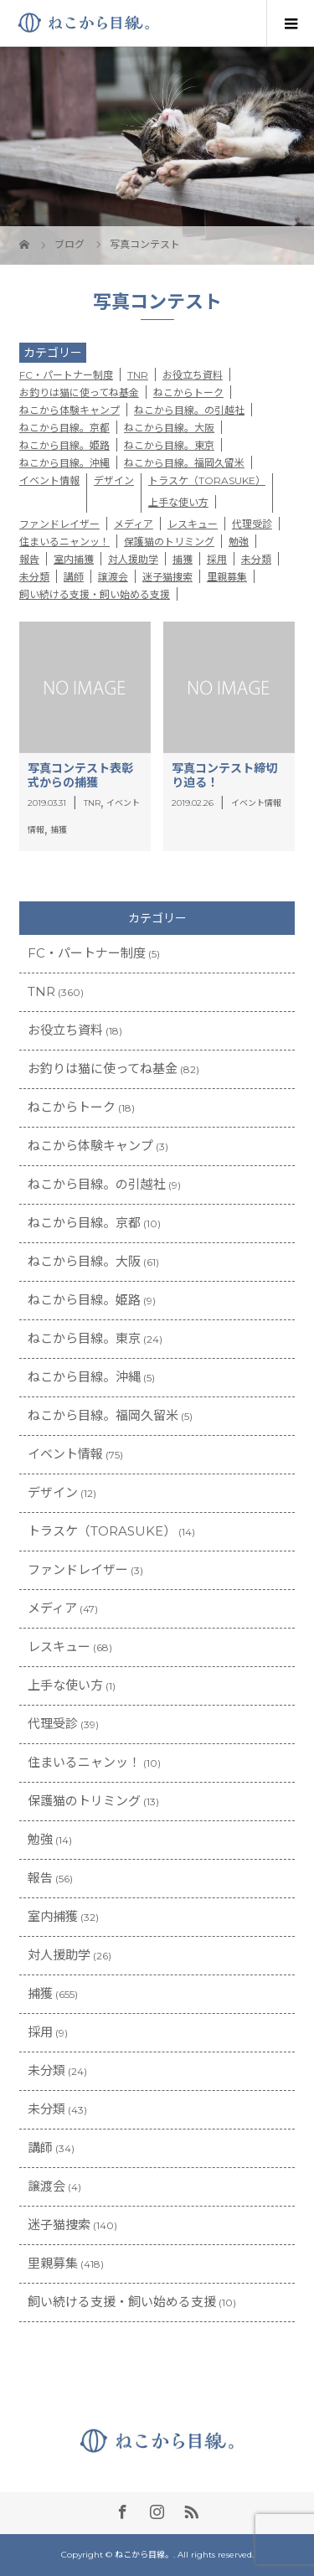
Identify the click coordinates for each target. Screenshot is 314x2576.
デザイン (114, 480)
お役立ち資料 (192, 375)
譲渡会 (113, 576)
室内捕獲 (74, 559)
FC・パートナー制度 (66, 375)
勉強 (239, 541)
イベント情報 (49, 480)
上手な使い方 (178, 502)
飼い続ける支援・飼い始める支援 (94, 594)
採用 (217, 559)
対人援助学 (133, 559)
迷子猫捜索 (167, 576)
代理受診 (252, 524)
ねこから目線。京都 (64, 427)
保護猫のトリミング (169, 541)
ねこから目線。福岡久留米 (184, 463)
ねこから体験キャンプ (69, 410)
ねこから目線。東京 (169, 445)
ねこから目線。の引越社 (189, 410)
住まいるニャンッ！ (64, 541)
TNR (137, 375)
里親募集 (227, 576)
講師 (74, 576)
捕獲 (182, 559)
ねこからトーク (188, 392)
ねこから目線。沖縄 (64, 463)
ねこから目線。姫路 (64, 445)
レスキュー (192, 524)
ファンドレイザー (59, 524)
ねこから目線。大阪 (169, 427)
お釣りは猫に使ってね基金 (79, 392)
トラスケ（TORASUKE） (206, 480)
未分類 (256, 559)
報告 (29, 559)
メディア (133, 524)
